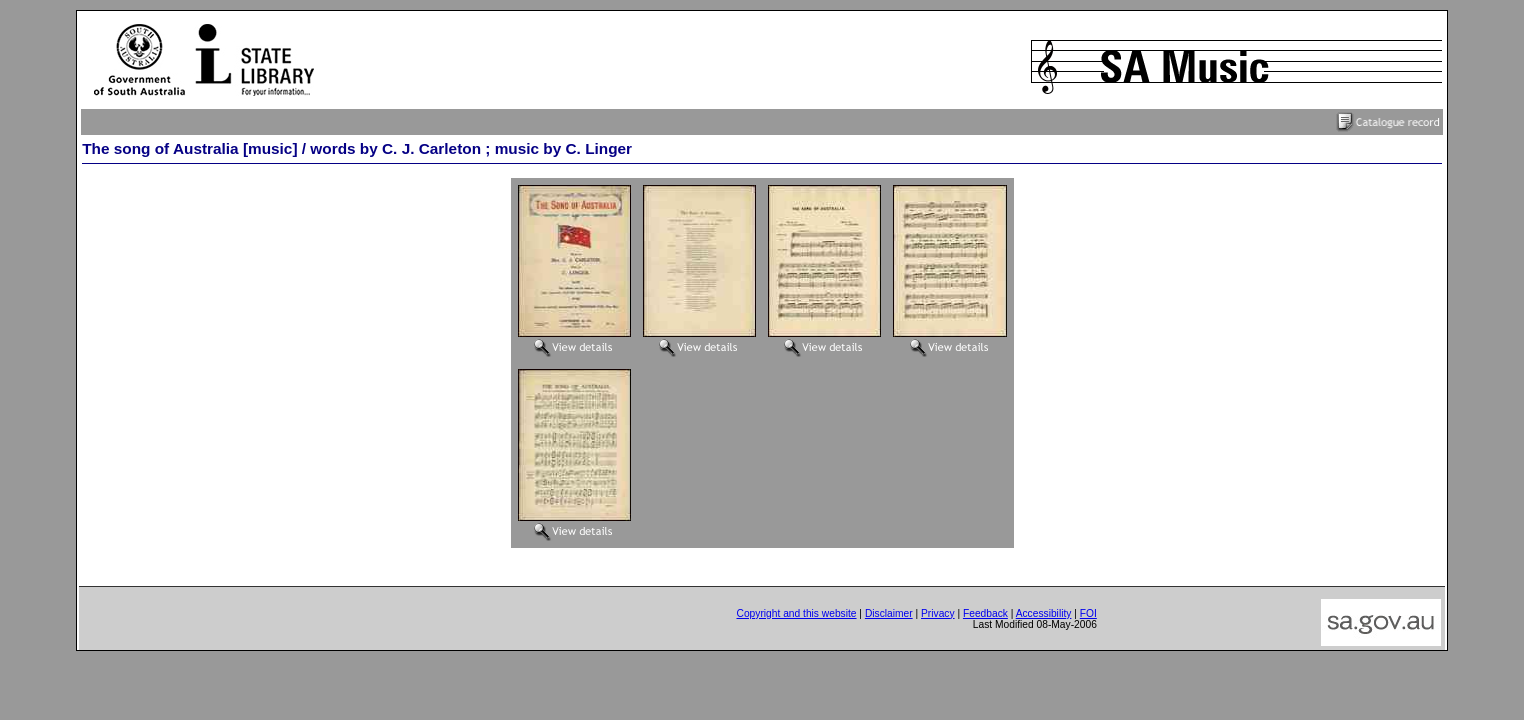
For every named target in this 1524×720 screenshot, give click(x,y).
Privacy (938, 613)
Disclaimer (889, 613)
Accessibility (1044, 613)
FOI (1088, 613)
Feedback (985, 613)
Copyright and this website (796, 613)
